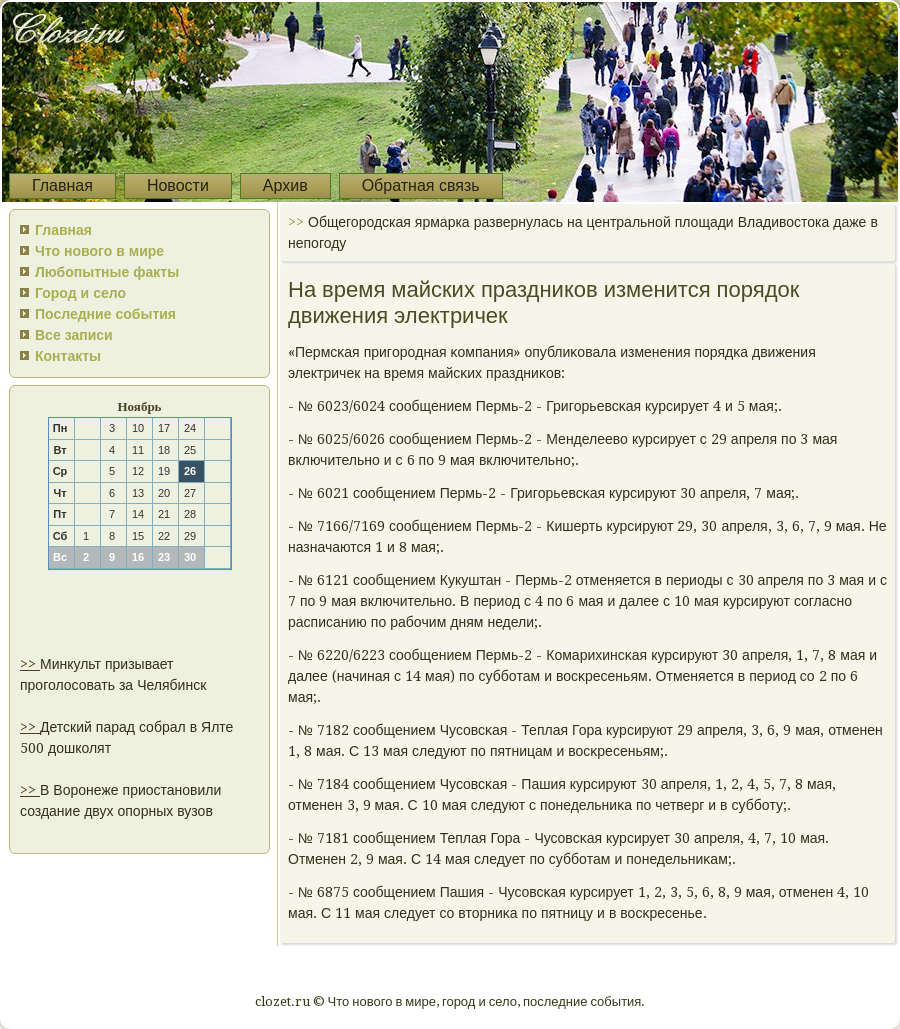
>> (30, 664)
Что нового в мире (99, 251)
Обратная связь (421, 185)
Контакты (68, 356)
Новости (178, 185)
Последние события (105, 314)
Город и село (80, 293)
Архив (285, 185)
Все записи (74, 335)
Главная (62, 185)
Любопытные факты (107, 272)
